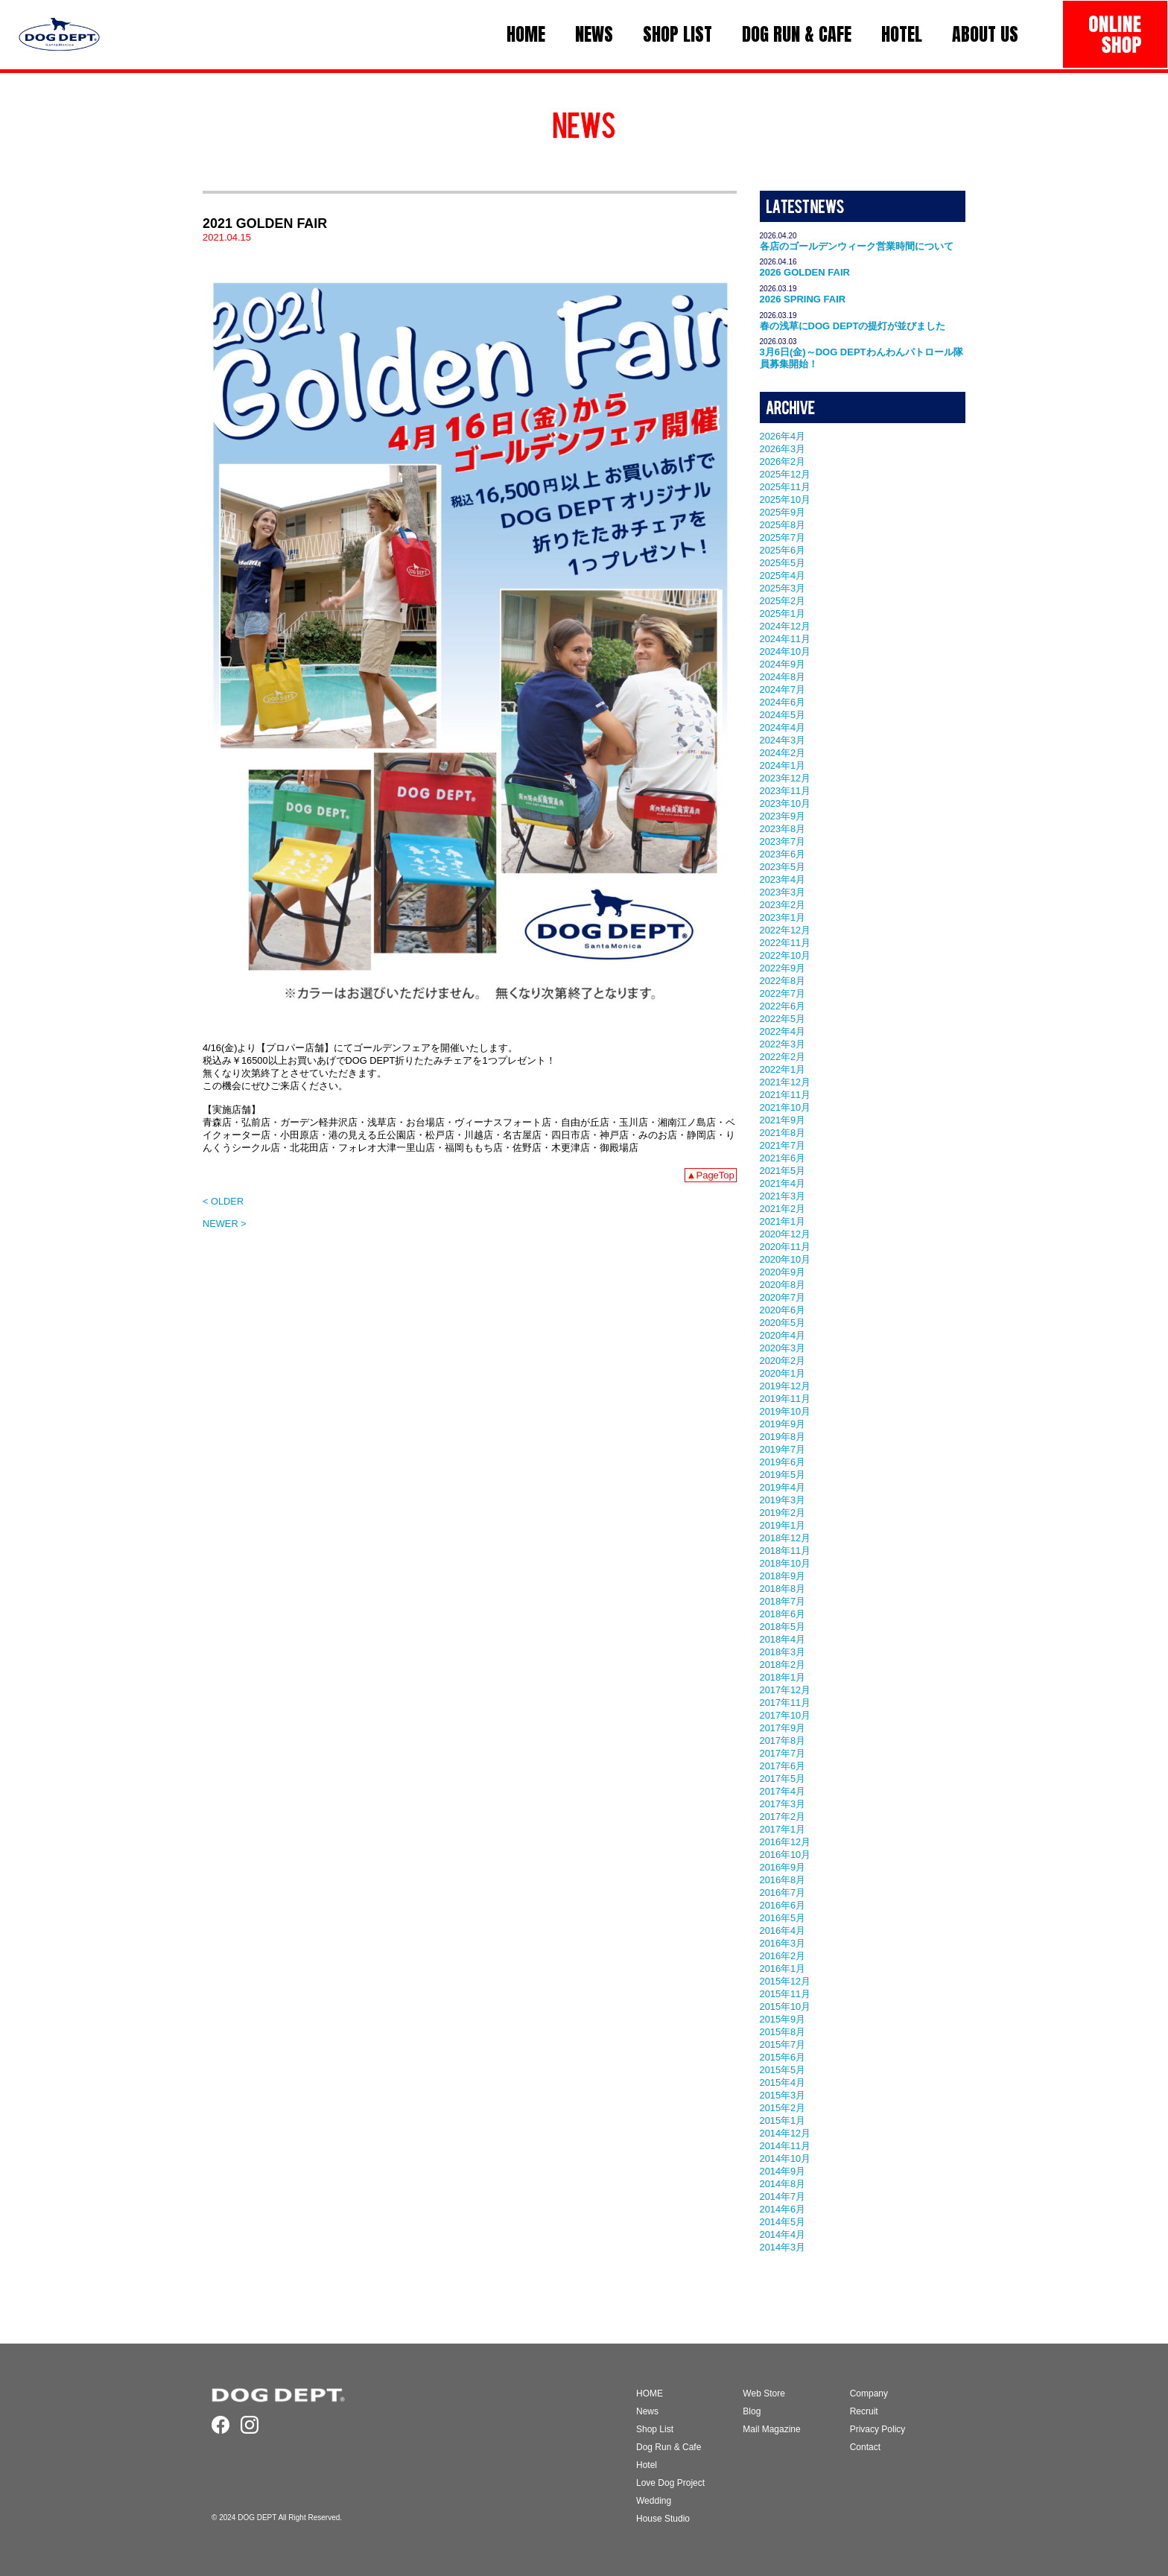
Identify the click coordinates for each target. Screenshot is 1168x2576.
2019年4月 (783, 1487)
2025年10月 (785, 499)
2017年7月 (783, 1753)
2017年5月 (783, 1778)
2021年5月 (783, 1170)
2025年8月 (783, 524)
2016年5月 (783, 1917)
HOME (649, 2393)
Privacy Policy (878, 2429)
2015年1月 (783, 2120)
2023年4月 (783, 879)
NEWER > (225, 1223)
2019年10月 (785, 1411)
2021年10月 (785, 1107)
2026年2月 (783, 461)
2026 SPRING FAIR (803, 299)
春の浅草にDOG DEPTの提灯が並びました (853, 325)
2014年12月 (785, 2133)
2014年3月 (783, 2247)
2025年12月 (785, 474)
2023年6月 (783, 854)
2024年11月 (785, 638)
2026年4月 (783, 436)
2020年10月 (785, 1259)
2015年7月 (783, 2044)
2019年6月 (783, 1462)
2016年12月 (785, 1841)
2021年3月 (783, 1196)
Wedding (653, 2501)
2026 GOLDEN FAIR (805, 272)
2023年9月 (783, 816)
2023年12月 (785, 778)
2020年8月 (783, 1284)
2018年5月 (783, 1626)
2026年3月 (783, 448)
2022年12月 (785, 930)
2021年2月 (783, 1208)
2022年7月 (783, 993)
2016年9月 (783, 1867)
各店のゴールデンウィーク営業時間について (856, 246)
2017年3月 (783, 1803)
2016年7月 (783, 1892)
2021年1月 (783, 1221)
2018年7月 (783, 1601)
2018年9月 (783, 1576)
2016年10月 (785, 1854)
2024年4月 (783, 727)
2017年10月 (785, 1715)
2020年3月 (783, 1348)
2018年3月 (783, 1651)
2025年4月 (783, 575)
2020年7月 (783, 1297)
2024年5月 (783, 714)
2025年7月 (783, 537)
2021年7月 (783, 1145)
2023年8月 (783, 828)
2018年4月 (783, 1639)
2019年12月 (785, 1386)
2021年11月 (785, 1094)
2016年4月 (783, 1930)
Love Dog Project (670, 2483)
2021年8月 (783, 1132)
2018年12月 (785, 1538)
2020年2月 (783, 1360)
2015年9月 (783, 2019)
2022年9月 (783, 968)
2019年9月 (783, 1424)
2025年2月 (783, 600)
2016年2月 (783, 1955)
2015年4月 (783, 2082)
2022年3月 (783, 1044)
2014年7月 (783, 2196)
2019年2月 (783, 1512)
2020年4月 (783, 1335)
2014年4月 (783, 2234)
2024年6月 (783, 702)
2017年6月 (783, 1765)
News (647, 2411)
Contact (865, 2447)
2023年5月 (783, 866)
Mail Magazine (771, 2429)
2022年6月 (783, 1006)
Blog (752, 2411)
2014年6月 (783, 2209)
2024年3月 (783, 740)
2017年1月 (783, 1829)
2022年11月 (785, 942)
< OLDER (223, 1201)
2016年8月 (783, 1879)
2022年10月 (785, 955)
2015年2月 (783, 2107)
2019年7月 (783, 1449)
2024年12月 (785, 626)
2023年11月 (785, 790)
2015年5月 (783, 2069)
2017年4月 (783, 1791)
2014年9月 (783, 2171)
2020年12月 (785, 1234)
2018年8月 (783, 1588)
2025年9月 (783, 512)
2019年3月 (783, 1500)
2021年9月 (783, 1120)
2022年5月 (783, 1018)
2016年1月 (783, 1968)
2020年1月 (783, 1373)
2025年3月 (783, 588)
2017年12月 (785, 1689)
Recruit (864, 2411)
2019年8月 (783, 1436)
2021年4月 (783, 1183)
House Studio (663, 2518)
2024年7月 (783, 689)
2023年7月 (783, 841)
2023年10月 (785, 803)
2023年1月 (783, 917)
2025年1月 (783, 613)
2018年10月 (785, 1563)
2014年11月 (785, 2145)
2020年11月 (785, 1246)
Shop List (654, 2429)
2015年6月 (783, 2057)
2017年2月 (783, 1816)
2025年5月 (783, 562)
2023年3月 (783, 892)
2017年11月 (785, 1702)
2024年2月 (783, 752)
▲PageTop (710, 1175)
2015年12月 (785, 1981)
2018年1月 (783, 1677)
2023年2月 (783, 904)
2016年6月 (783, 1905)
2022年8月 (783, 980)
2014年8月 (783, 2183)
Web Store (763, 2393)
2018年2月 (783, 1664)
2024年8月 (783, 676)
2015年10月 (785, 2006)
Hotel (646, 2465)
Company (869, 2393)
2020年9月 (783, 1272)
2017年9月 (783, 1727)
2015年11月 (785, 1993)
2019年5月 (783, 1474)
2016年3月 (783, 1943)
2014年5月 (783, 2221)
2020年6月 (783, 1310)
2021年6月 (783, 1158)
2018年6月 (783, 1613)
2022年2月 (783, 1056)
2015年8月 (783, 2031)
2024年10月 (785, 651)
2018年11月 (785, 1550)
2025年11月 (785, 486)
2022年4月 (783, 1031)
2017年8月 (783, 1740)
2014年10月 (785, 2158)
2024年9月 (783, 664)
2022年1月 (783, 1069)
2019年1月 (783, 1525)
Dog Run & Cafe (668, 2447)
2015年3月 (783, 2095)
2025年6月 (783, 550)
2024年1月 (783, 765)
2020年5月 (783, 1322)
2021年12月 (785, 1082)
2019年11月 (785, 1398)
